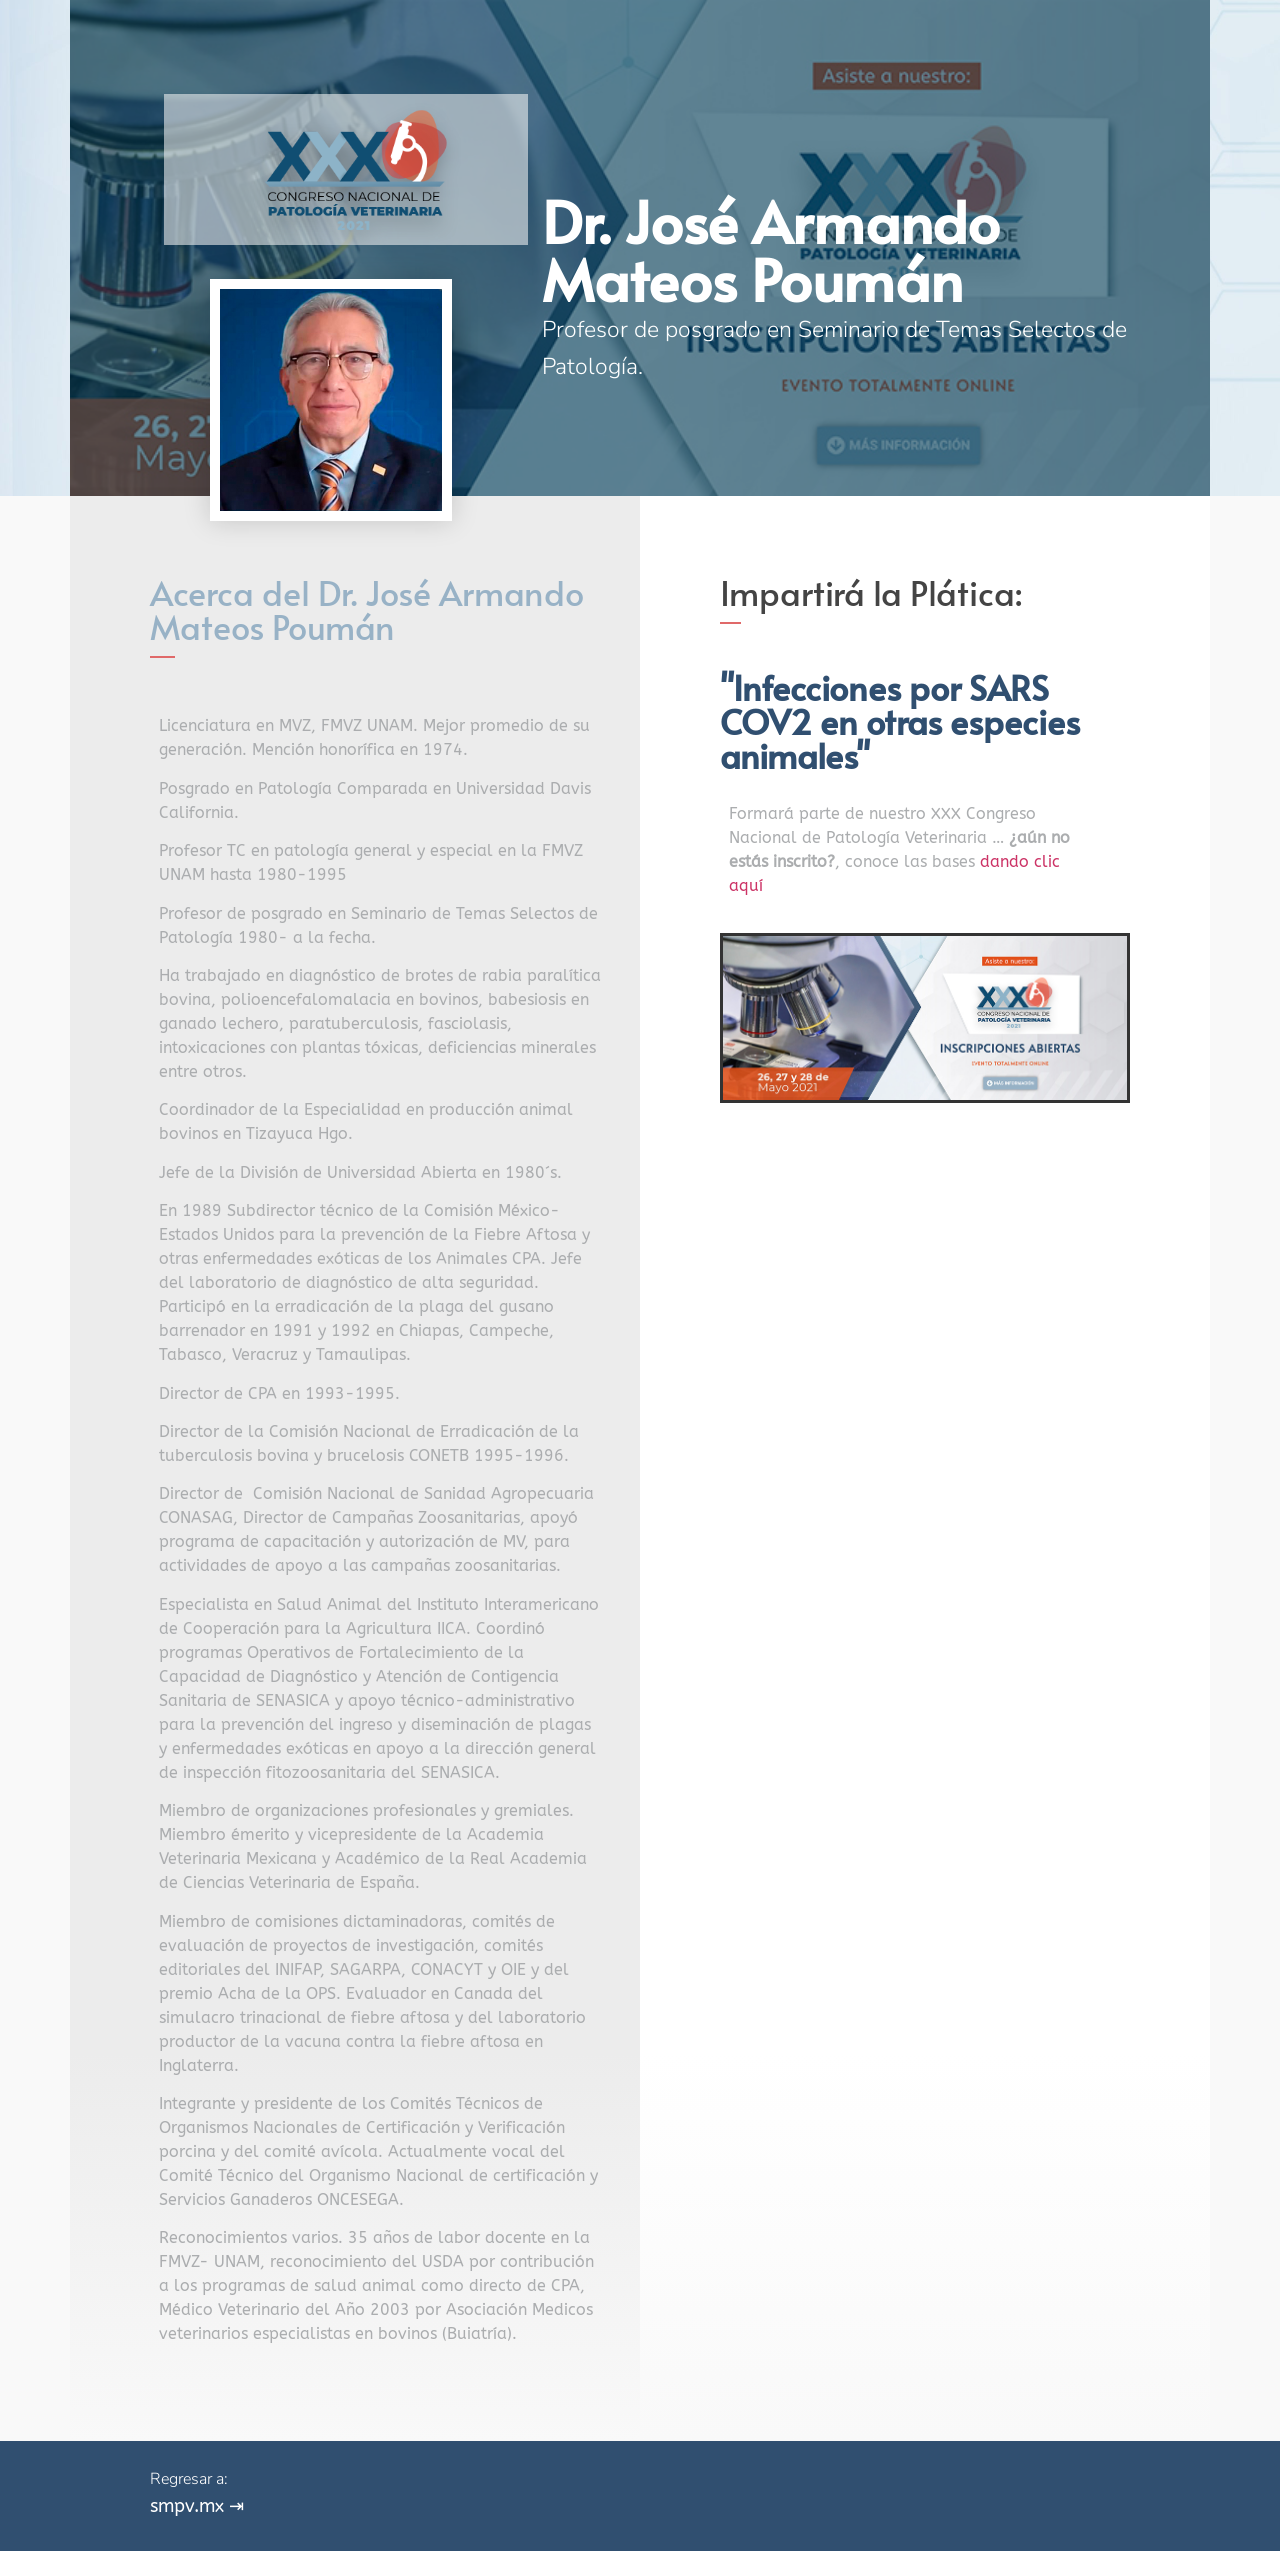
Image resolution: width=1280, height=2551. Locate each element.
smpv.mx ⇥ (197, 2506)
